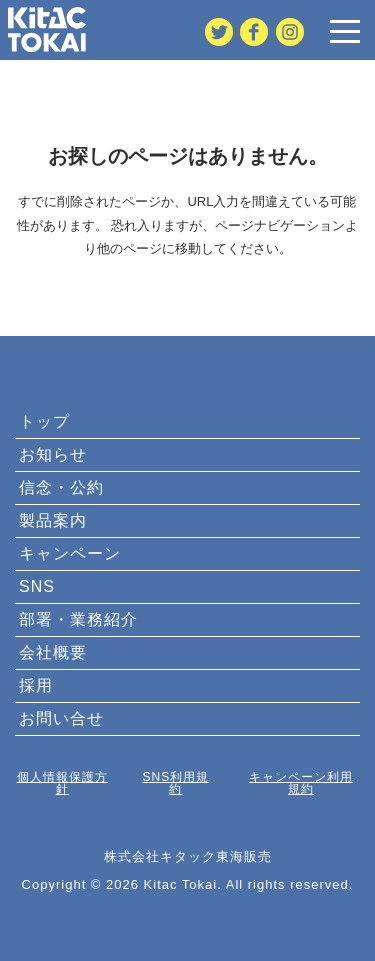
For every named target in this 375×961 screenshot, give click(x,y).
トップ (44, 421)
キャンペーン (70, 553)
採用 (36, 685)
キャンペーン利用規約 (301, 783)
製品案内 (53, 520)
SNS (37, 586)
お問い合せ (61, 718)
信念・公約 (61, 487)
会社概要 (53, 652)
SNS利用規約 (176, 783)
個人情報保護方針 (62, 783)
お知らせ (53, 454)
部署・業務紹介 (78, 619)
